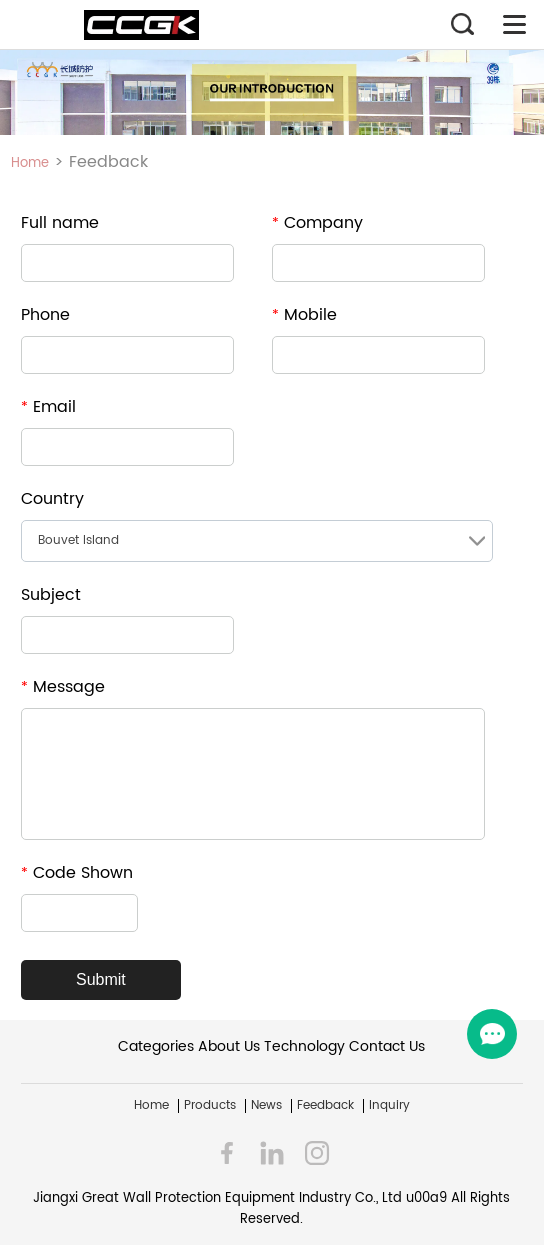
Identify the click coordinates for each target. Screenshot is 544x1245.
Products (210, 1106)
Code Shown (77, 873)
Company (317, 223)
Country (52, 499)
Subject (51, 595)
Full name (60, 223)
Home (30, 163)
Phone (45, 315)
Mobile (304, 315)
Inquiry (389, 1106)
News (266, 1106)
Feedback (325, 1106)
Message (63, 687)
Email (48, 407)
